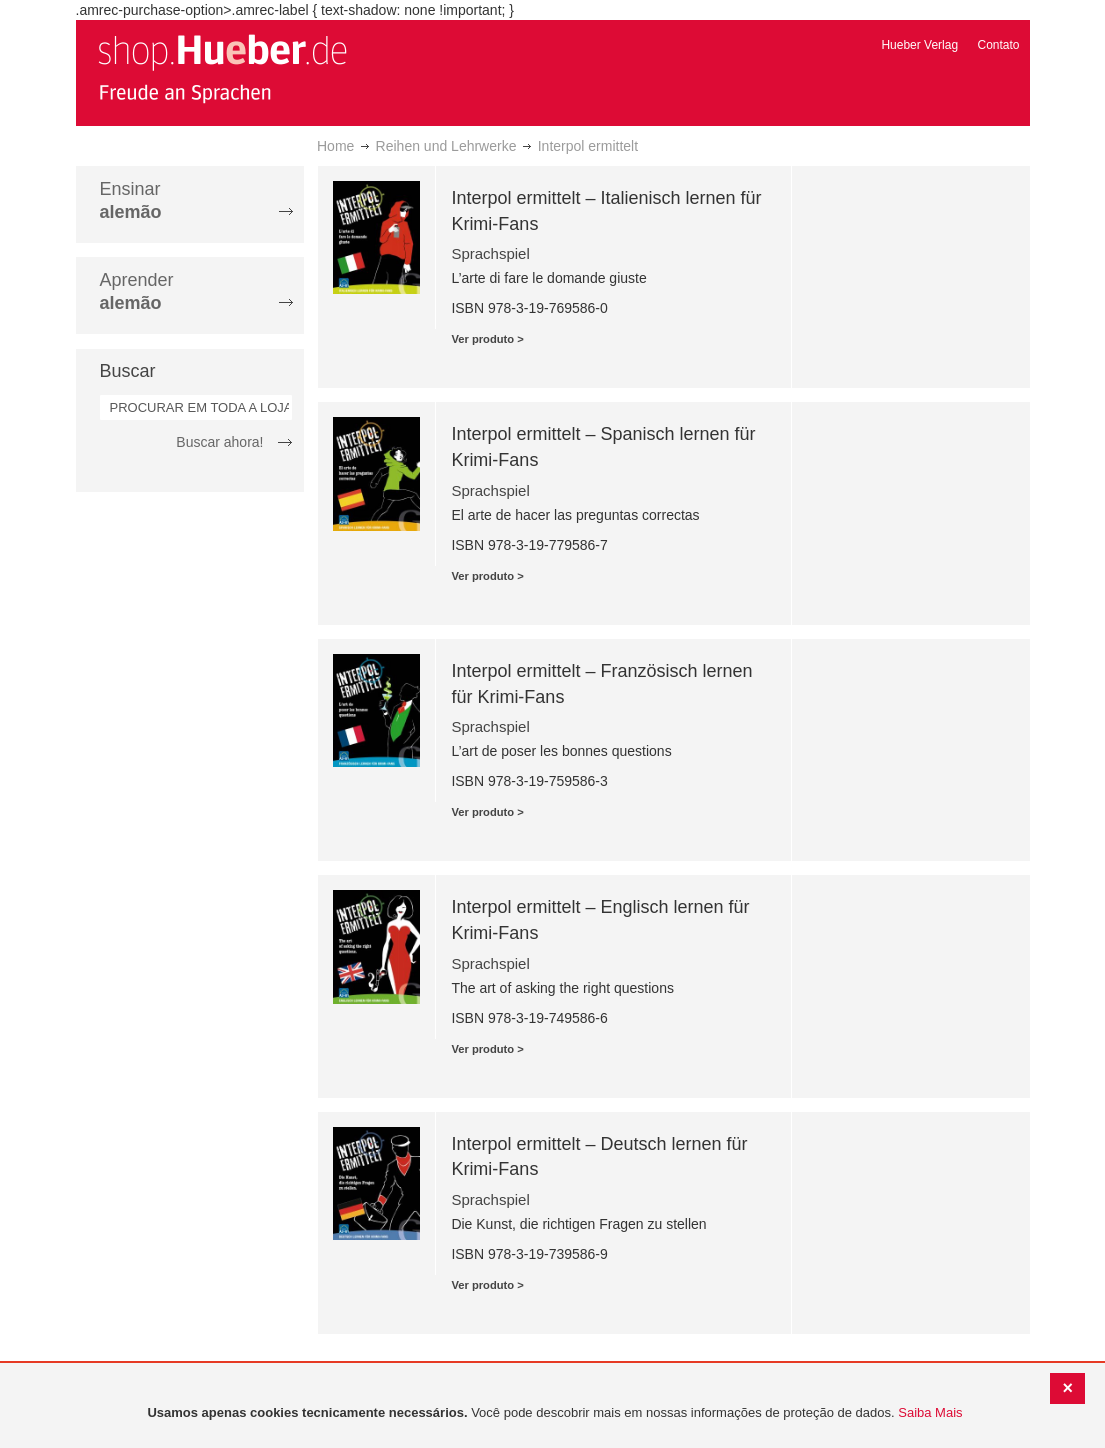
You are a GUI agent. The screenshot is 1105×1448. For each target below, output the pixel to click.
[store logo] (222, 68)
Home (335, 146)
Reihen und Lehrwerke (446, 146)
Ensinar (131, 200)
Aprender (137, 291)
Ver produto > (487, 339)
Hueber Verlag (919, 45)
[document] (555, 1413)
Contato (998, 45)
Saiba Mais (930, 1412)
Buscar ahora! (219, 442)
